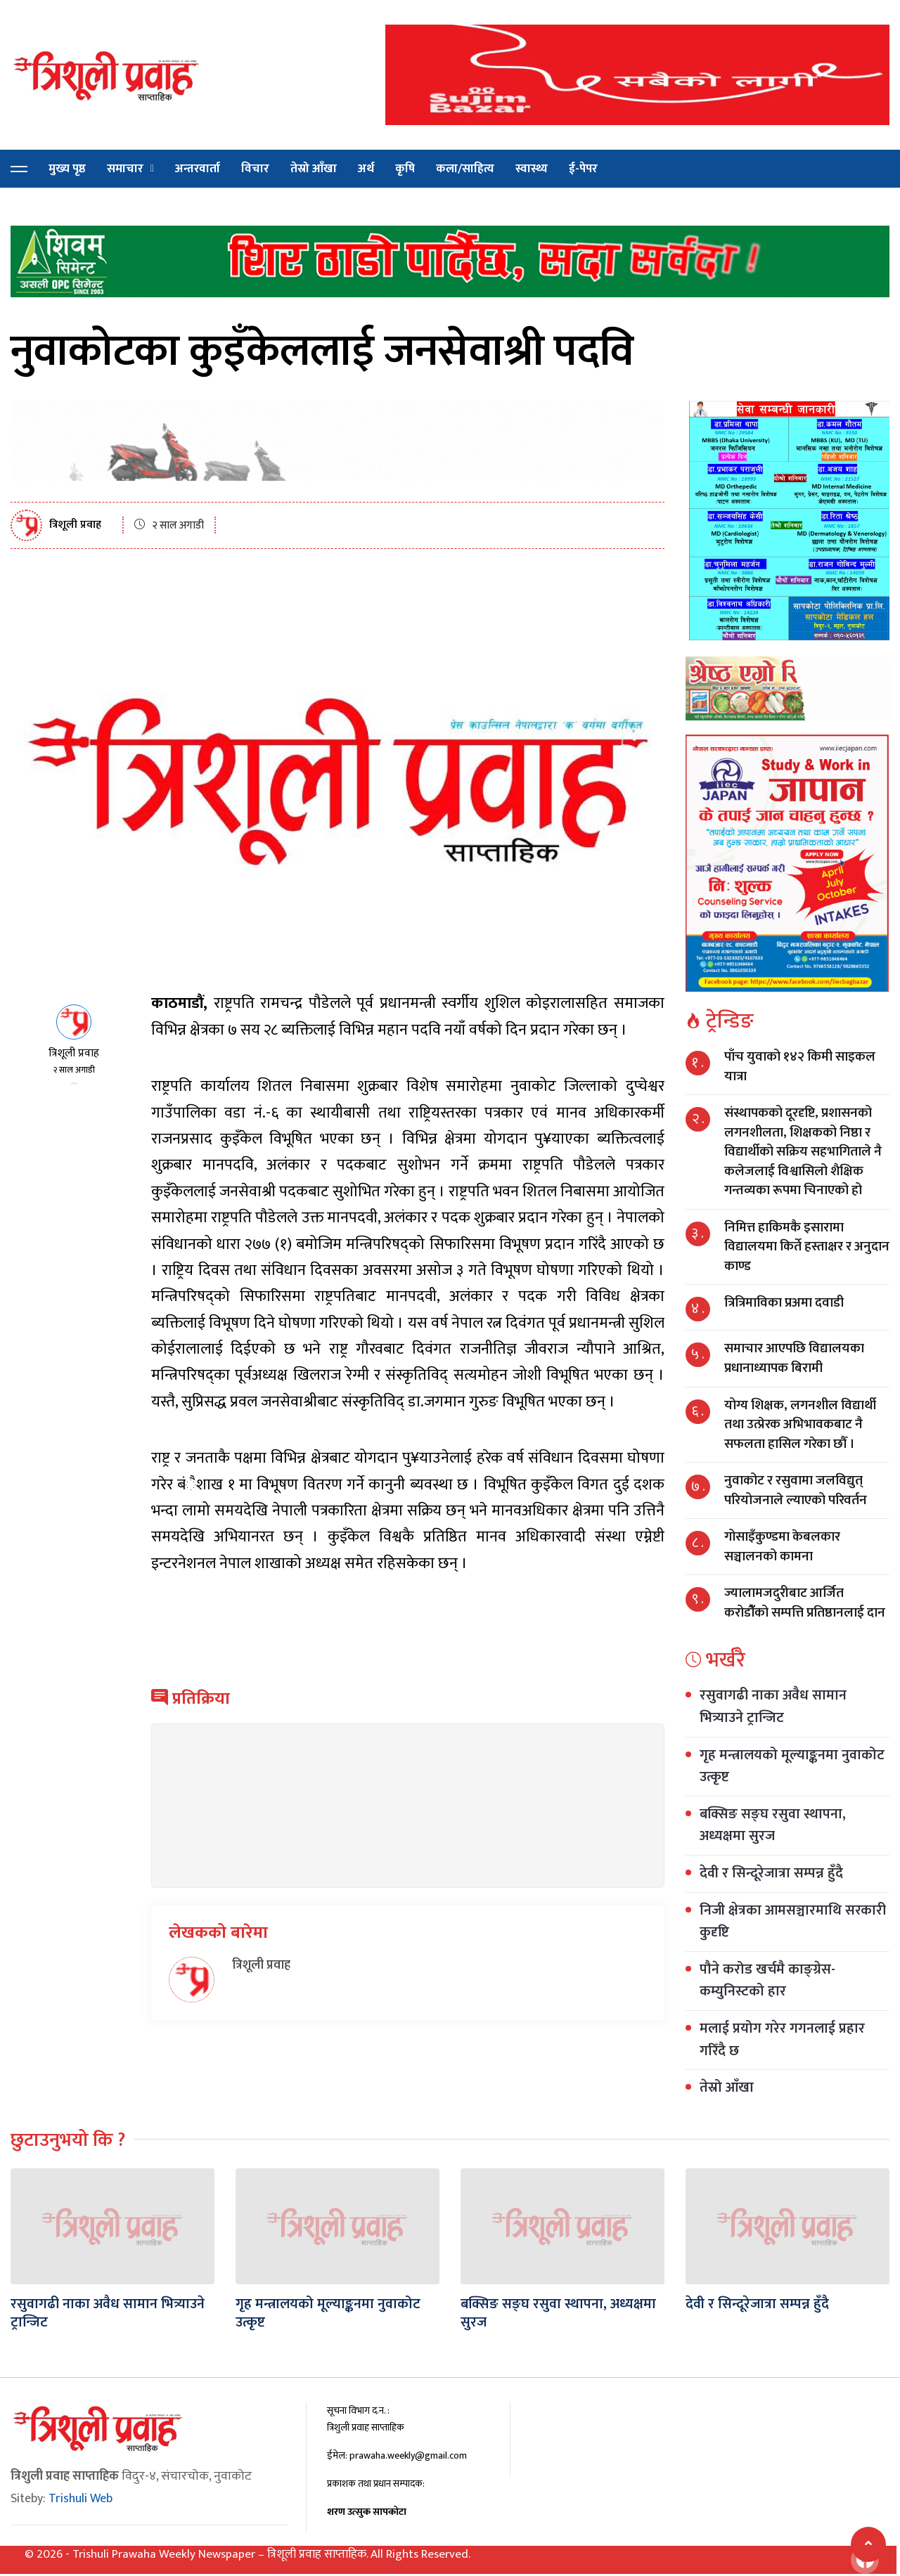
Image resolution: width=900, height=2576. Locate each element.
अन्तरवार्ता (197, 169)
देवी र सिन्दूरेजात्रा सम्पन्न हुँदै (771, 1873)
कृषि (405, 169)
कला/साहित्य (465, 169)
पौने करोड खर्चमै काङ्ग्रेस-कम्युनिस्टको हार (767, 1980)
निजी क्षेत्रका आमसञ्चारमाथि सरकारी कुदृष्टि (793, 1921)
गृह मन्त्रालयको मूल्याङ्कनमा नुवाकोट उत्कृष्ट (792, 1766)
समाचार (125, 169)
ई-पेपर (583, 169)
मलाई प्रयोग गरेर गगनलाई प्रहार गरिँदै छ (782, 2040)
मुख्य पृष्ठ (67, 169)
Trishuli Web (80, 2498)
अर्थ (366, 169)
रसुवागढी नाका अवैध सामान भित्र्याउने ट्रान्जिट (773, 1706)
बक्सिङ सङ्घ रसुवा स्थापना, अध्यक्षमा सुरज (773, 1825)
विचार (255, 169)
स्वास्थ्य (531, 169)
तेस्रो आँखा (313, 169)
